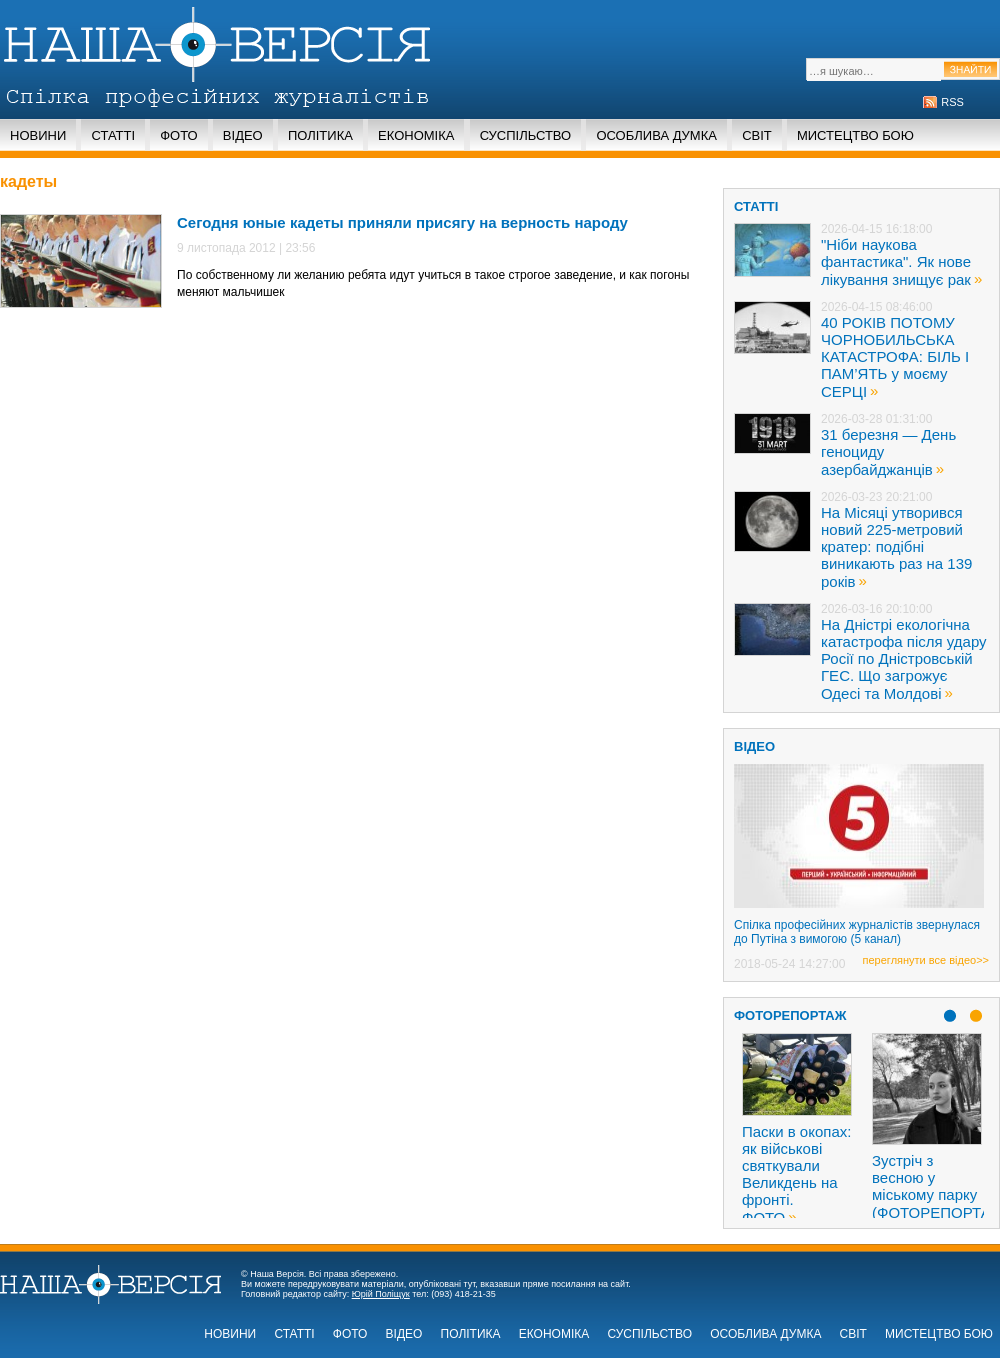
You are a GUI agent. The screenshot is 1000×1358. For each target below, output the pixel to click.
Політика (320, 135)
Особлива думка (656, 135)
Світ (757, 135)
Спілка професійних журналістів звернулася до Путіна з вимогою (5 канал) (857, 932)
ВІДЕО (754, 746)
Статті (113, 135)
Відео (243, 135)
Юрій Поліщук (381, 1294)
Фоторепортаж (790, 1015)
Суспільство (526, 135)
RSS (952, 102)
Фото (178, 135)
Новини (38, 135)
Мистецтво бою (855, 135)
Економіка (416, 135)
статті (756, 206)
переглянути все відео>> (926, 960)
